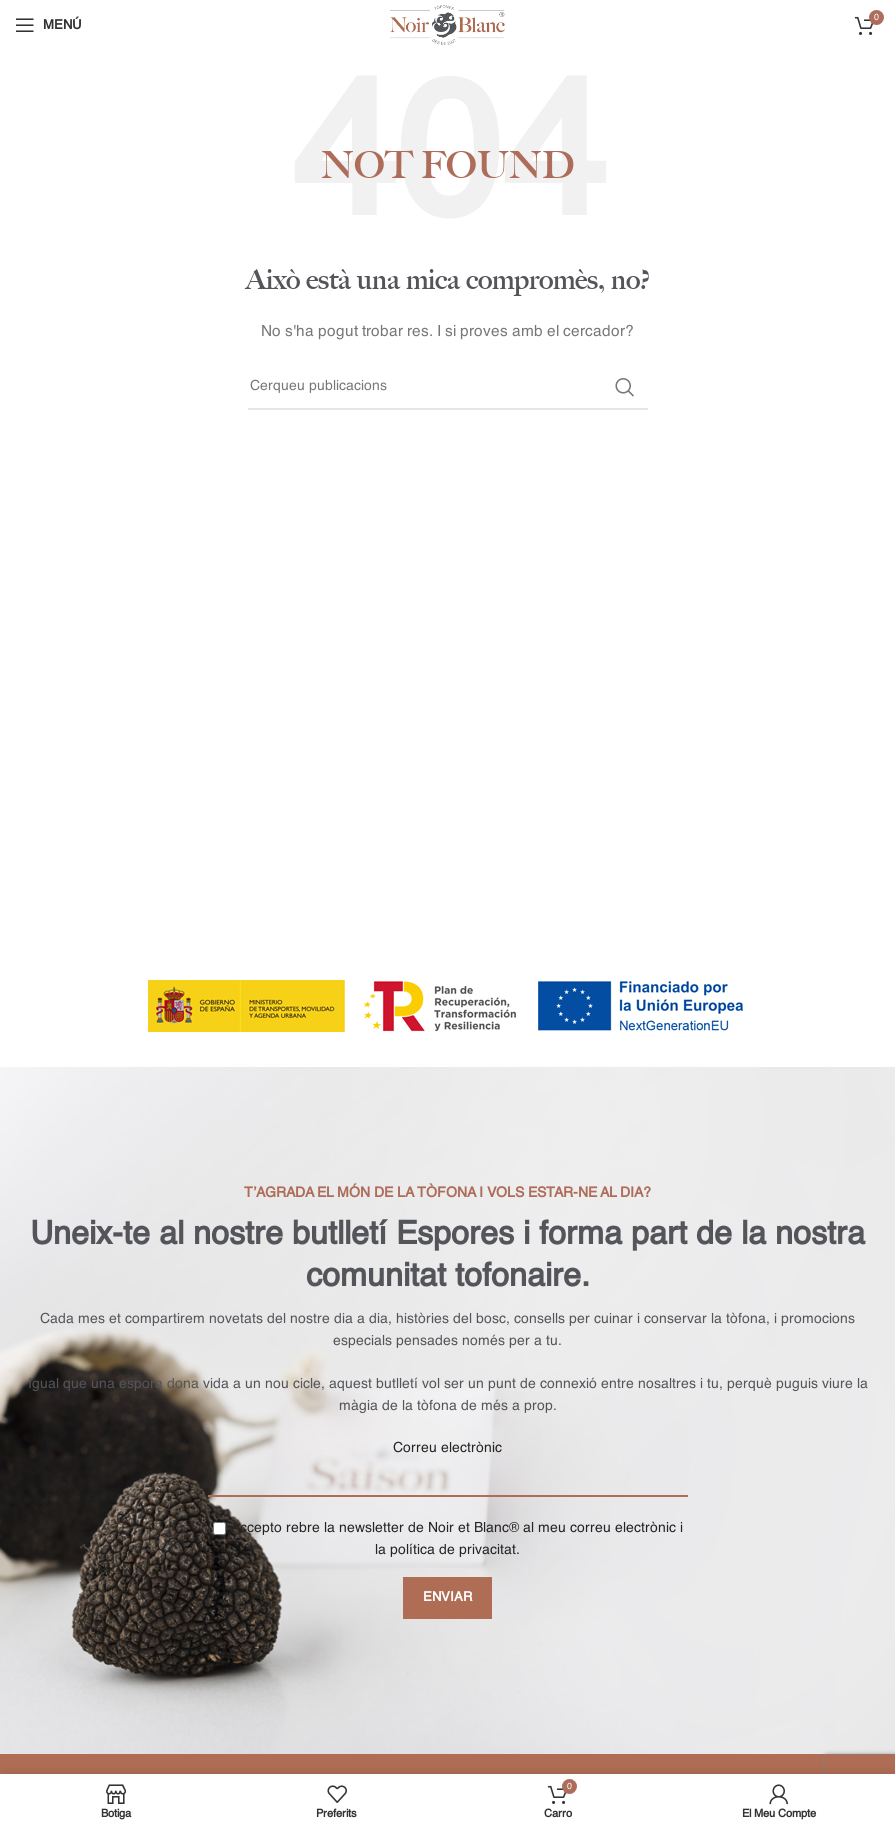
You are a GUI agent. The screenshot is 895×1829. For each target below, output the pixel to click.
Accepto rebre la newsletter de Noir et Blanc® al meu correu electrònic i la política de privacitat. (448, 1539)
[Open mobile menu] (48, 25)
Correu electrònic (447, 1448)
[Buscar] (448, 387)
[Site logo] (447, 25)
